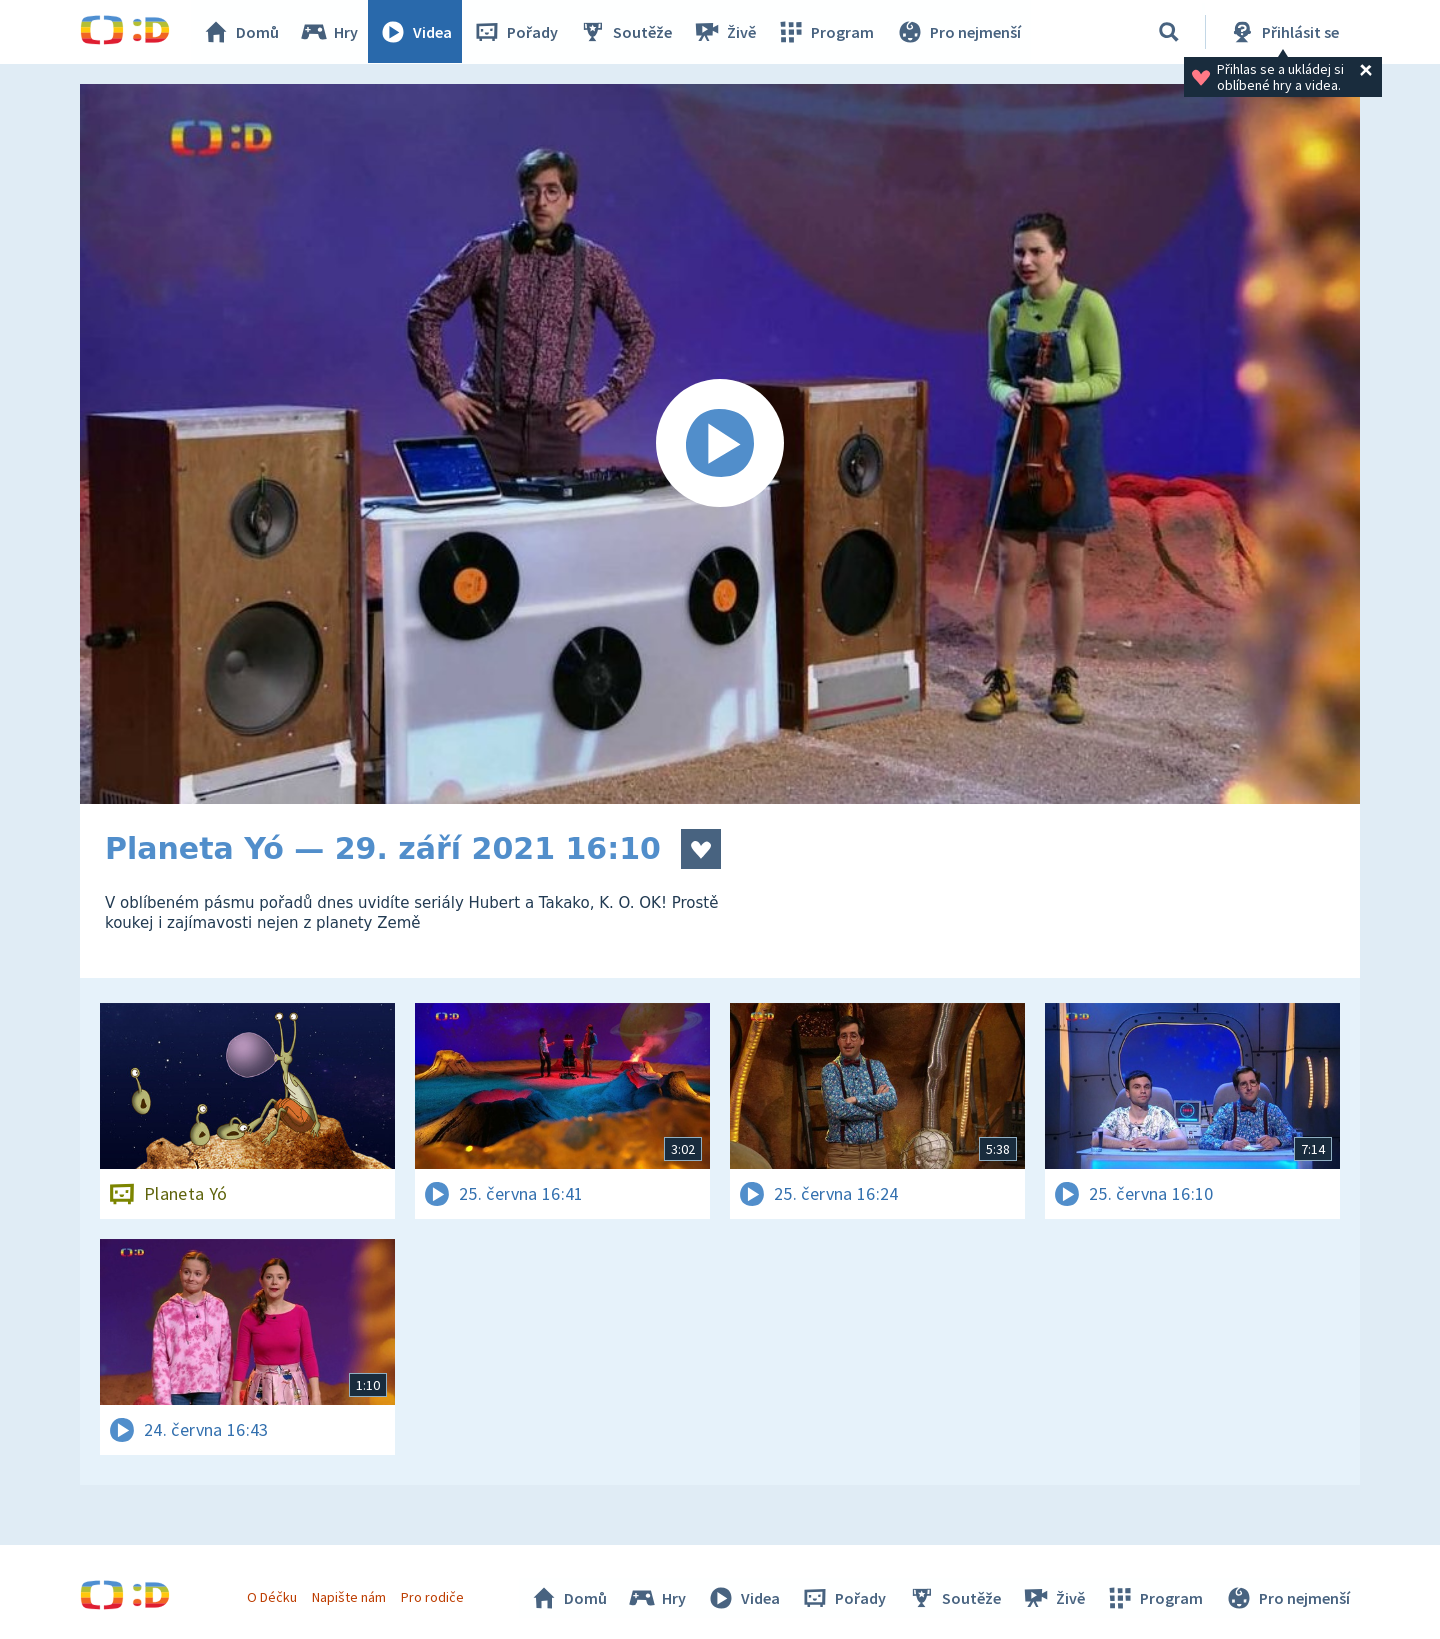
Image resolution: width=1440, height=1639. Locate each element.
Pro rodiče (433, 1597)
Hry (329, 32)
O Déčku (272, 1597)
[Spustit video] (720, 444)
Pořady (516, 32)
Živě (725, 32)
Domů (241, 32)
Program (826, 32)
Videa (416, 32)
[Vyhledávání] (1169, 32)
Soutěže (626, 32)
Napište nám (349, 1597)
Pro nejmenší (958, 32)
